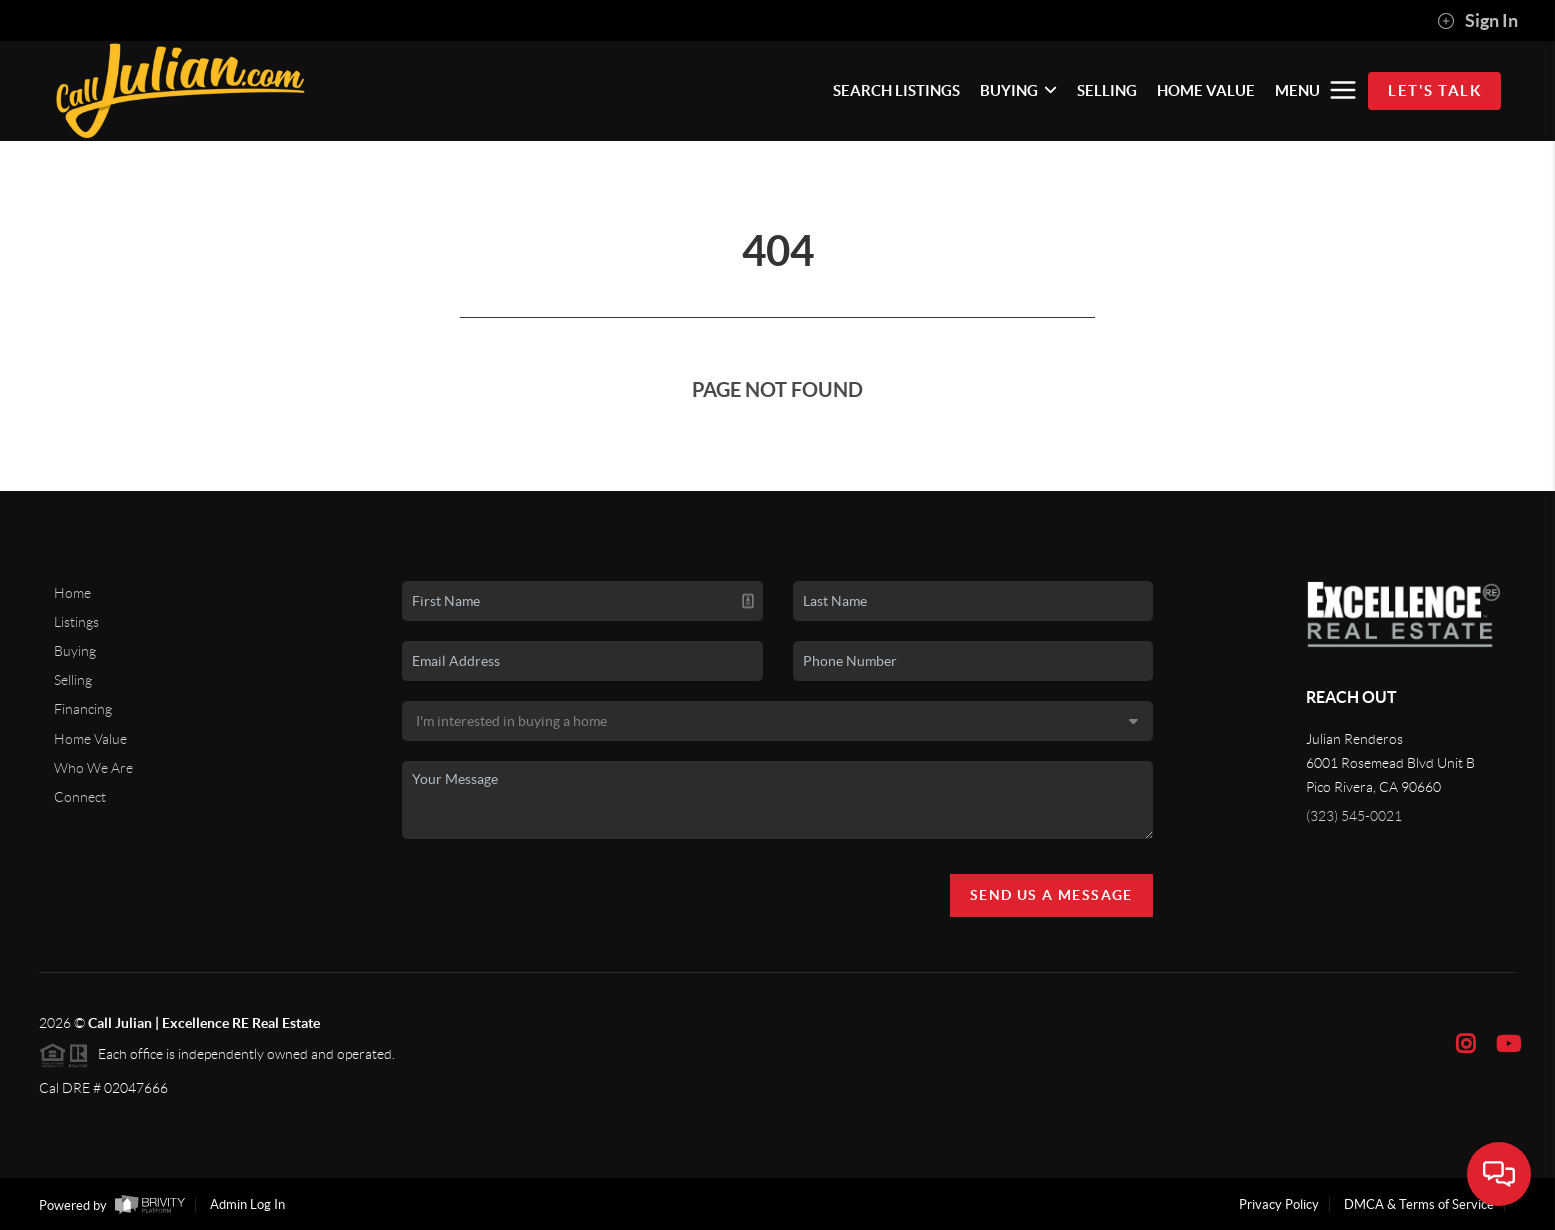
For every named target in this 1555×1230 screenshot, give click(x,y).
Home (72, 593)
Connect (80, 797)
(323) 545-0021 (1354, 816)
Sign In (1477, 21)
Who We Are (93, 768)
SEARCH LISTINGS (896, 90)
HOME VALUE (1206, 90)
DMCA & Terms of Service (1419, 1204)
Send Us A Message (1051, 895)
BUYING (1018, 90)
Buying (75, 651)
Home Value (90, 739)
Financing (83, 709)
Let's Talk (1434, 90)
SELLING (1107, 90)
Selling (73, 680)
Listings (76, 622)
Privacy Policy (1279, 1204)
